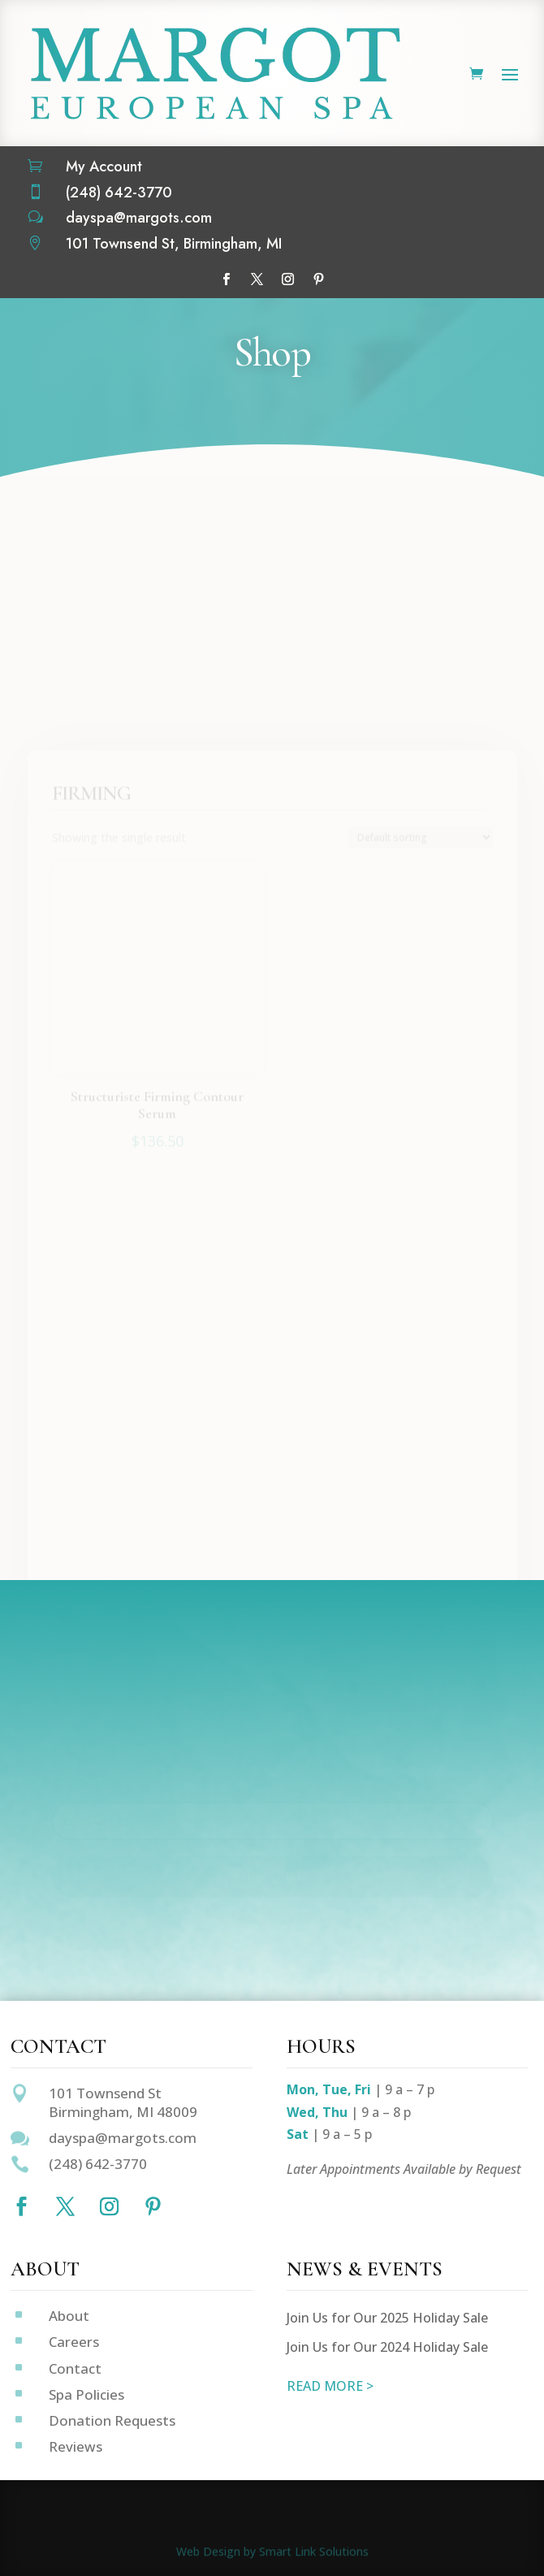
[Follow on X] (256, 279)
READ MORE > (330, 2386)
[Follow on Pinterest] (318, 279)
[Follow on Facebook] (226, 279)
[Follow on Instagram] (287, 279)
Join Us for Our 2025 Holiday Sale (387, 2318)
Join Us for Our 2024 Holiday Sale (387, 2347)
